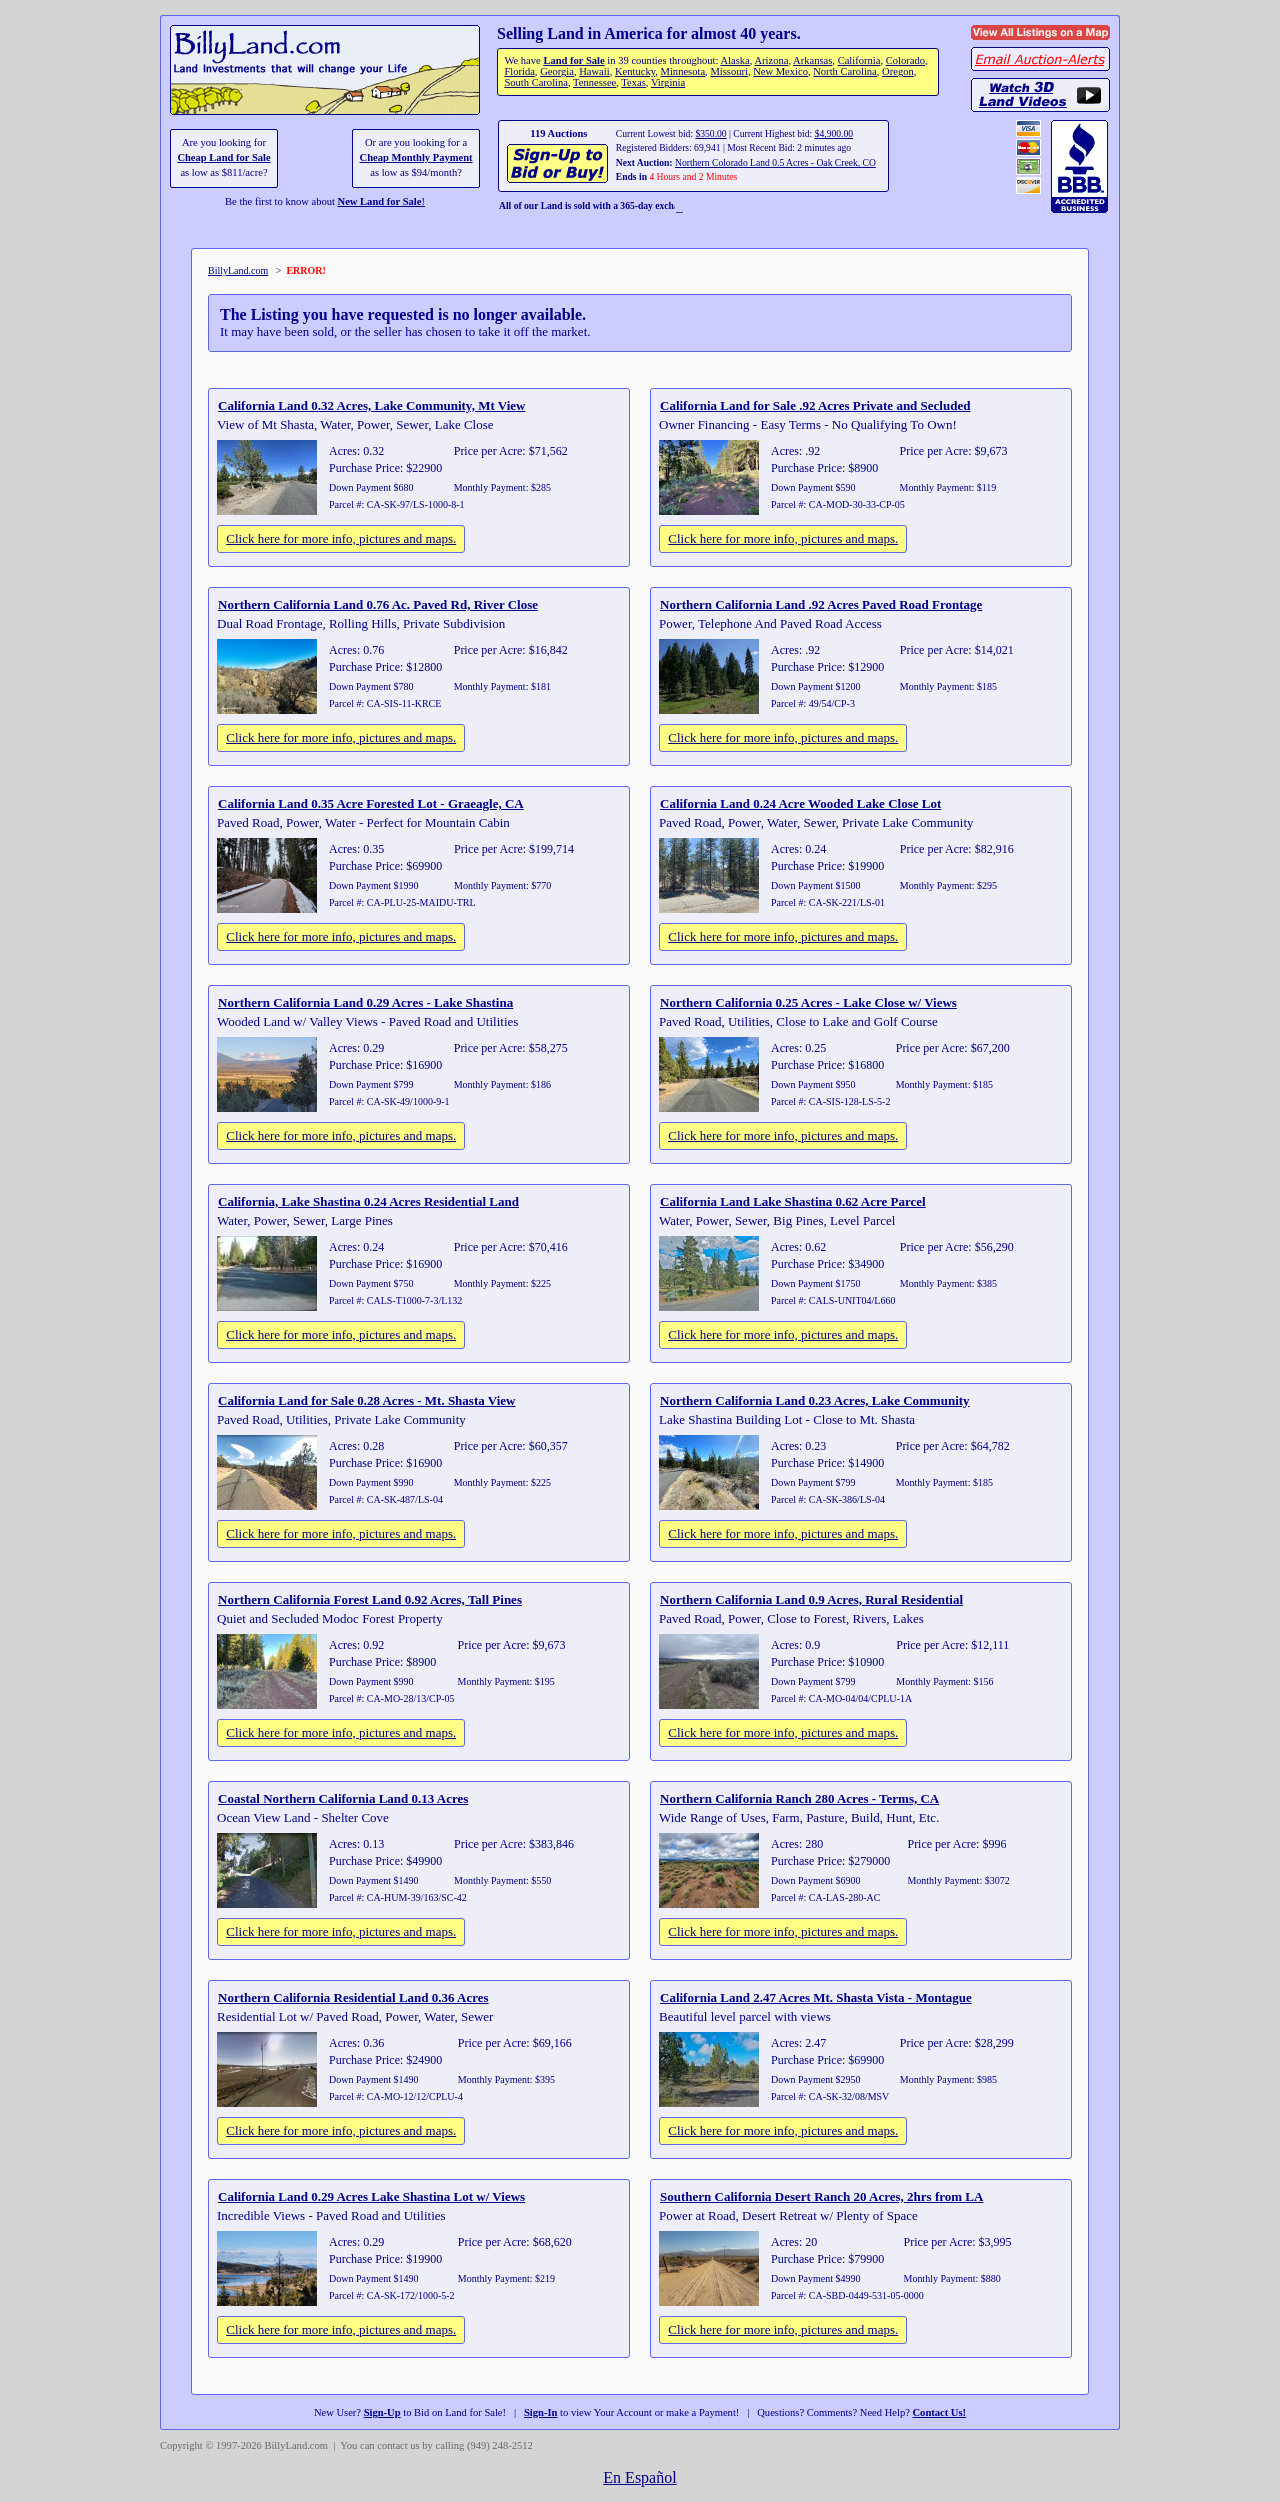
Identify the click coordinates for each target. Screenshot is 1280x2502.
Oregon (898, 71)
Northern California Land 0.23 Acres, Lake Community (815, 1400)
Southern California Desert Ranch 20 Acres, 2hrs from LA (821, 2196)
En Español (639, 2477)
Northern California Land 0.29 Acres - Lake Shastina (365, 1002)
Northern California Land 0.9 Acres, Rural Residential (811, 1599)
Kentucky (635, 71)
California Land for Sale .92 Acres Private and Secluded (815, 405)
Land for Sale (573, 60)
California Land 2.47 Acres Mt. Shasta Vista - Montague (816, 1997)
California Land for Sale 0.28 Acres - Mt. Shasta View (366, 1400)
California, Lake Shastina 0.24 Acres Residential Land (368, 1201)
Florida (519, 71)
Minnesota (683, 71)
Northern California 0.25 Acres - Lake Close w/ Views (808, 1002)
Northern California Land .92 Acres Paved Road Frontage (821, 604)
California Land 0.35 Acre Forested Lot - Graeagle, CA (371, 803)
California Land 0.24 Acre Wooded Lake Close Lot (800, 803)
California (859, 60)
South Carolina (536, 82)
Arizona (771, 60)
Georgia (557, 71)
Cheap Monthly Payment (416, 157)
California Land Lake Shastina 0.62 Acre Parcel (793, 1201)
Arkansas (812, 60)
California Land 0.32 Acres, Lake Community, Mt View (371, 405)
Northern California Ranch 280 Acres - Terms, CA (799, 1798)
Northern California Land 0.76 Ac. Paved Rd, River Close (378, 604)
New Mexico (780, 71)
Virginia (668, 82)
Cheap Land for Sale (223, 157)
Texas (633, 82)
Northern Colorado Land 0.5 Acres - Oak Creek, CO (775, 162)
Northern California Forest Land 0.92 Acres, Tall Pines (370, 1599)
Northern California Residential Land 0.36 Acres (353, 1997)
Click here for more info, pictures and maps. (341, 538)
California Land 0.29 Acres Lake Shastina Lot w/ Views (371, 2196)
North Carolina (845, 71)
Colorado (905, 60)
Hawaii (594, 71)
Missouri (729, 71)
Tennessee (594, 82)
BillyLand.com (238, 270)
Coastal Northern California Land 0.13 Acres (343, 1798)
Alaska (734, 60)
